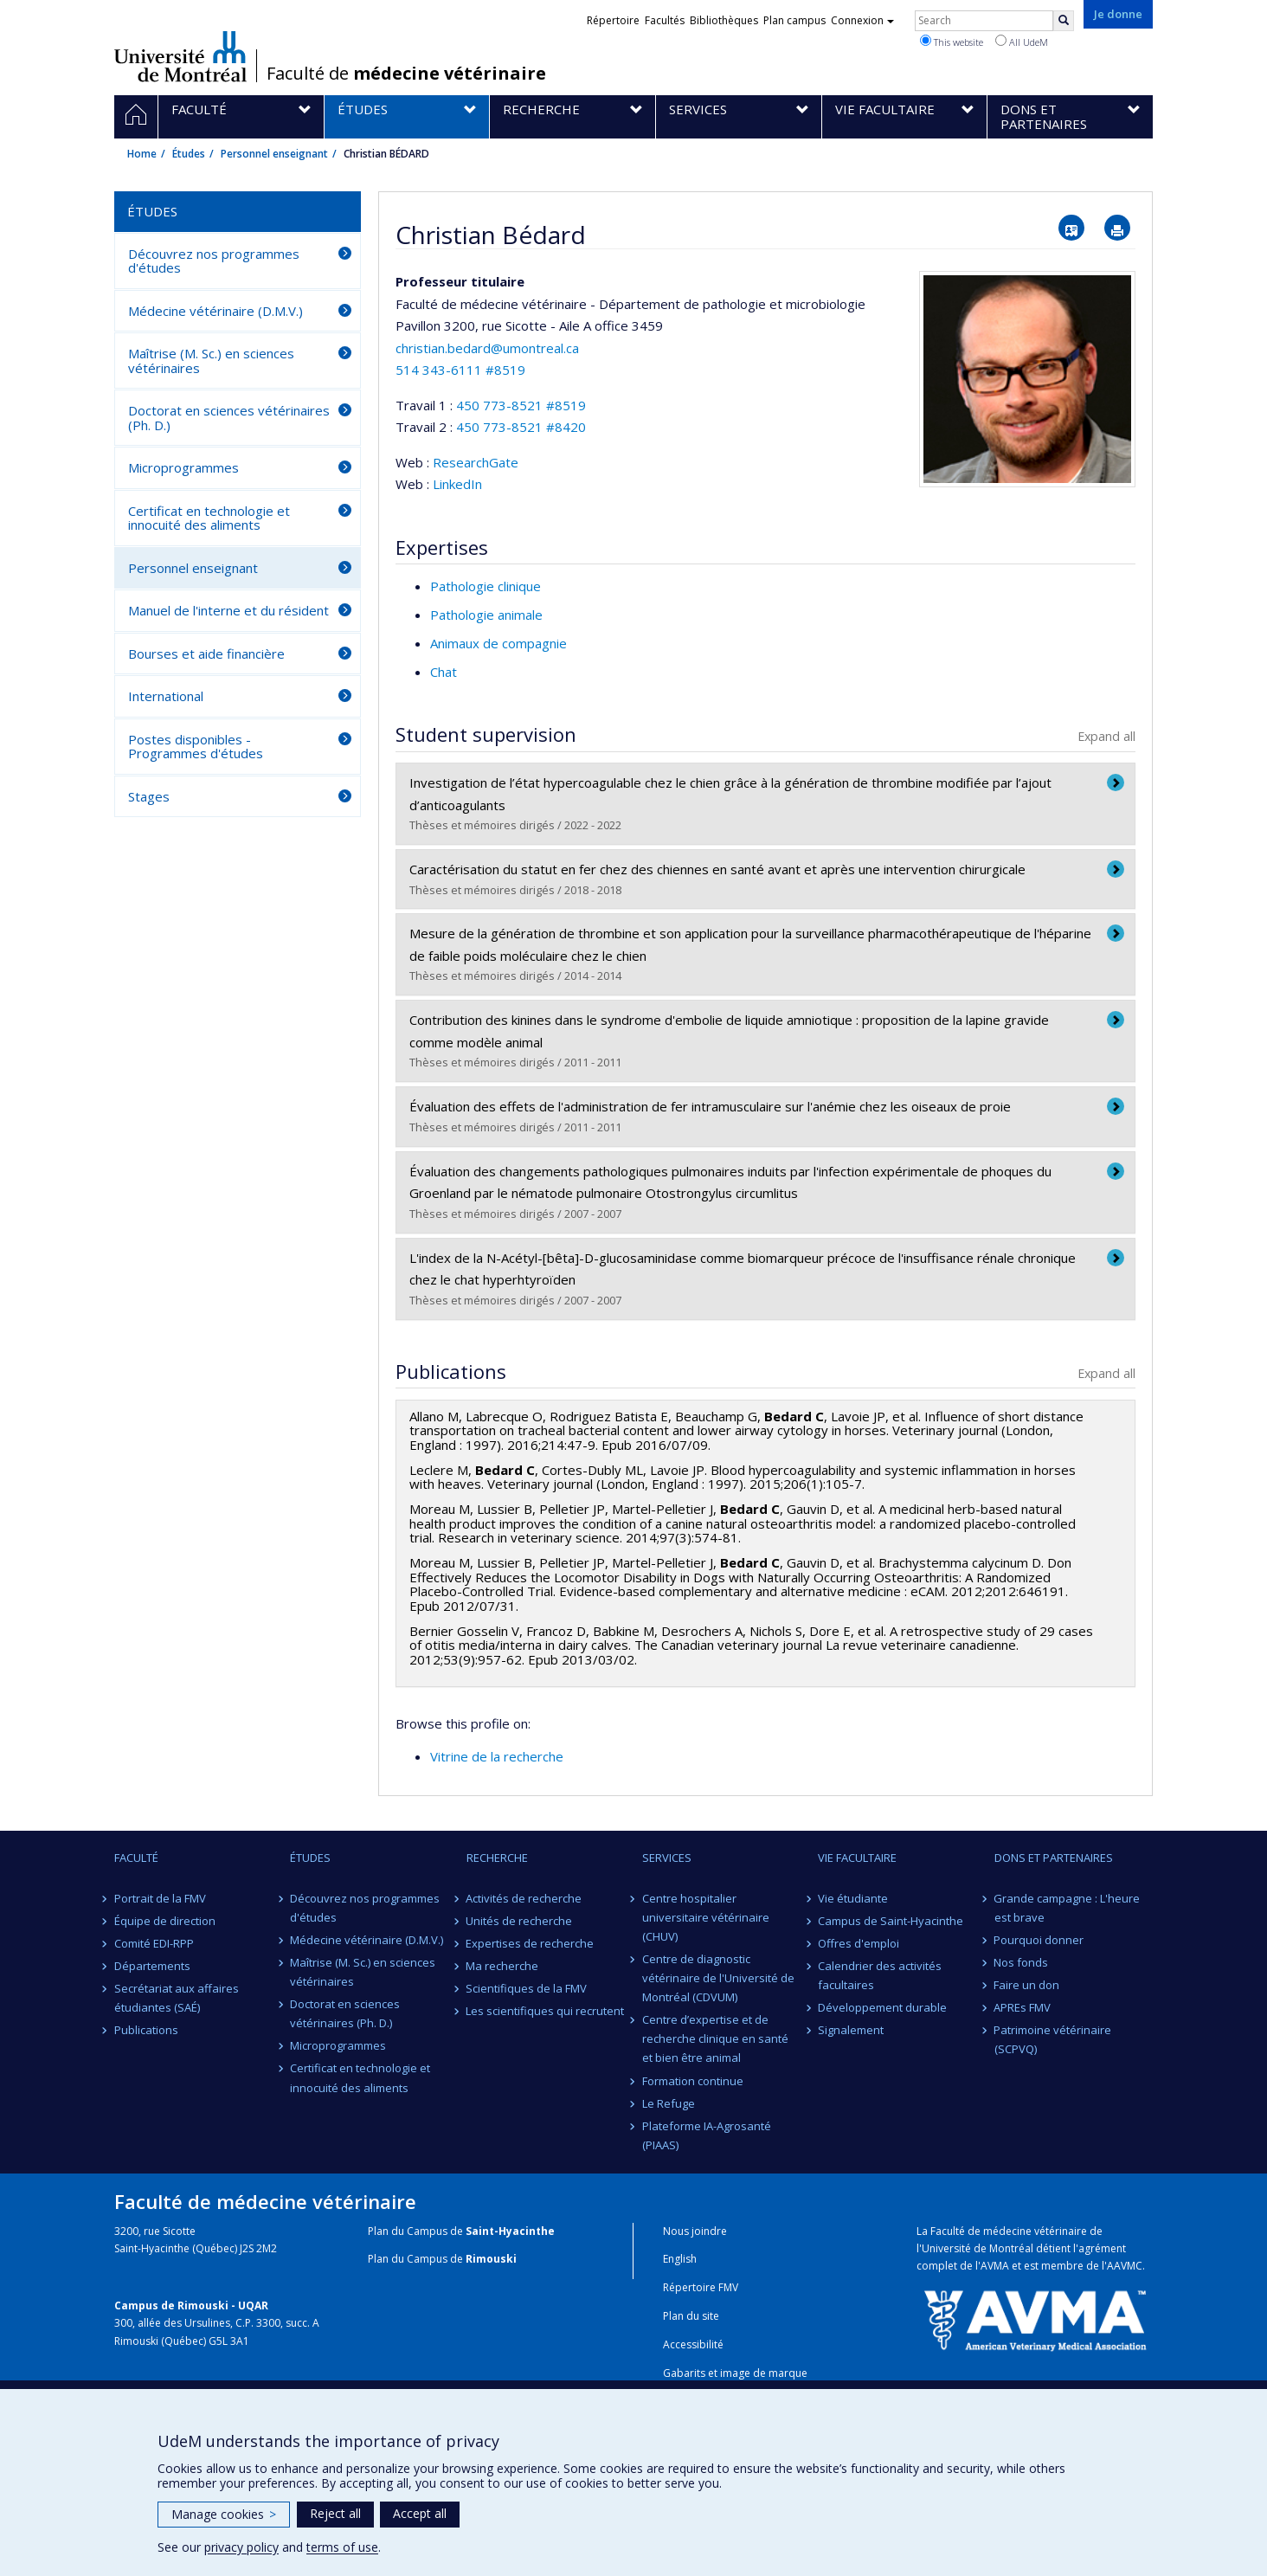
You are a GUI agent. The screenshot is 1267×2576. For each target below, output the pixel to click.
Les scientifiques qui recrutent (545, 2011)
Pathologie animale (486, 614)
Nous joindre (695, 2231)
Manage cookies (223, 2514)
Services (666, 1857)
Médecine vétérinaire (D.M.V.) (215, 310)
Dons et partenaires (1053, 1857)
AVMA (995, 2265)
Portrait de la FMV (160, 1898)
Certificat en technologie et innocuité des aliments (209, 518)
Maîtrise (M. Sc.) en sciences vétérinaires (211, 361)
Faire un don (1027, 1985)
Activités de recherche (524, 1898)
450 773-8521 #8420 (521, 426)
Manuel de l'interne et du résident (228, 610)
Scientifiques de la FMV (527, 1988)
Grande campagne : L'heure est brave (1067, 1907)
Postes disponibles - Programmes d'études (195, 747)
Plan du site (691, 2316)
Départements (152, 1966)
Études (188, 153)
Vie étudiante (853, 1898)
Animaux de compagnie (498, 643)
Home (142, 153)
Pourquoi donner (1039, 1940)
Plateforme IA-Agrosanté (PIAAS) (706, 2135)
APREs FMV (1023, 2007)
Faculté (136, 1857)
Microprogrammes (183, 467)
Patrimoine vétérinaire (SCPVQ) (1053, 2039)
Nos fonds (1021, 1962)
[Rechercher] (1063, 20)
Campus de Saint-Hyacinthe (890, 1921)
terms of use (342, 2547)
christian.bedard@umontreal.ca (487, 348)
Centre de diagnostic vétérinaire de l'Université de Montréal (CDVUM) (718, 1978)
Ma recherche (502, 1966)
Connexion (862, 20)
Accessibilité (693, 2344)
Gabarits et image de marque (735, 2373)
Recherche (497, 1857)
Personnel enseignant (274, 153)
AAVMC (1124, 2265)
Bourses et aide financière (206, 653)
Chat (443, 671)
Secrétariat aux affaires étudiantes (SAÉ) (176, 1997)
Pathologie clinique (485, 586)
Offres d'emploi (858, 1943)
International (165, 696)
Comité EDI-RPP (154, 1943)
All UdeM (1021, 41)
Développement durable (882, 2007)
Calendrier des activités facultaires (880, 1975)
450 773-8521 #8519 (521, 405)
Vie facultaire (857, 1857)
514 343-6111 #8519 (460, 369)
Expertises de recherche (530, 1943)
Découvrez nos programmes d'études (213, 261)
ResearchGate (475, 462)
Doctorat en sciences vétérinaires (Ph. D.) (229, 418)
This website (951, 41)
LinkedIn (457, 484)
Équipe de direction (164, 1921)
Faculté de (406, 73)
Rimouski (491, 2258)
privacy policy (241, 2547)
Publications (146, 2030)
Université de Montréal (180, 56)
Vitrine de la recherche (496, 1756)
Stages (149, 796)
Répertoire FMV (700, 2287)
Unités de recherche (519, 1921)
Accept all (420, 2513)
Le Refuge (668, 2103)
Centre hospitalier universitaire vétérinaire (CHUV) (705, 1917)
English (680, 2258)
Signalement (851, 2030)
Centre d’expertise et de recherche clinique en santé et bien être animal (715, 2038)
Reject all (335, 2513)
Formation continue (692, 2081)
